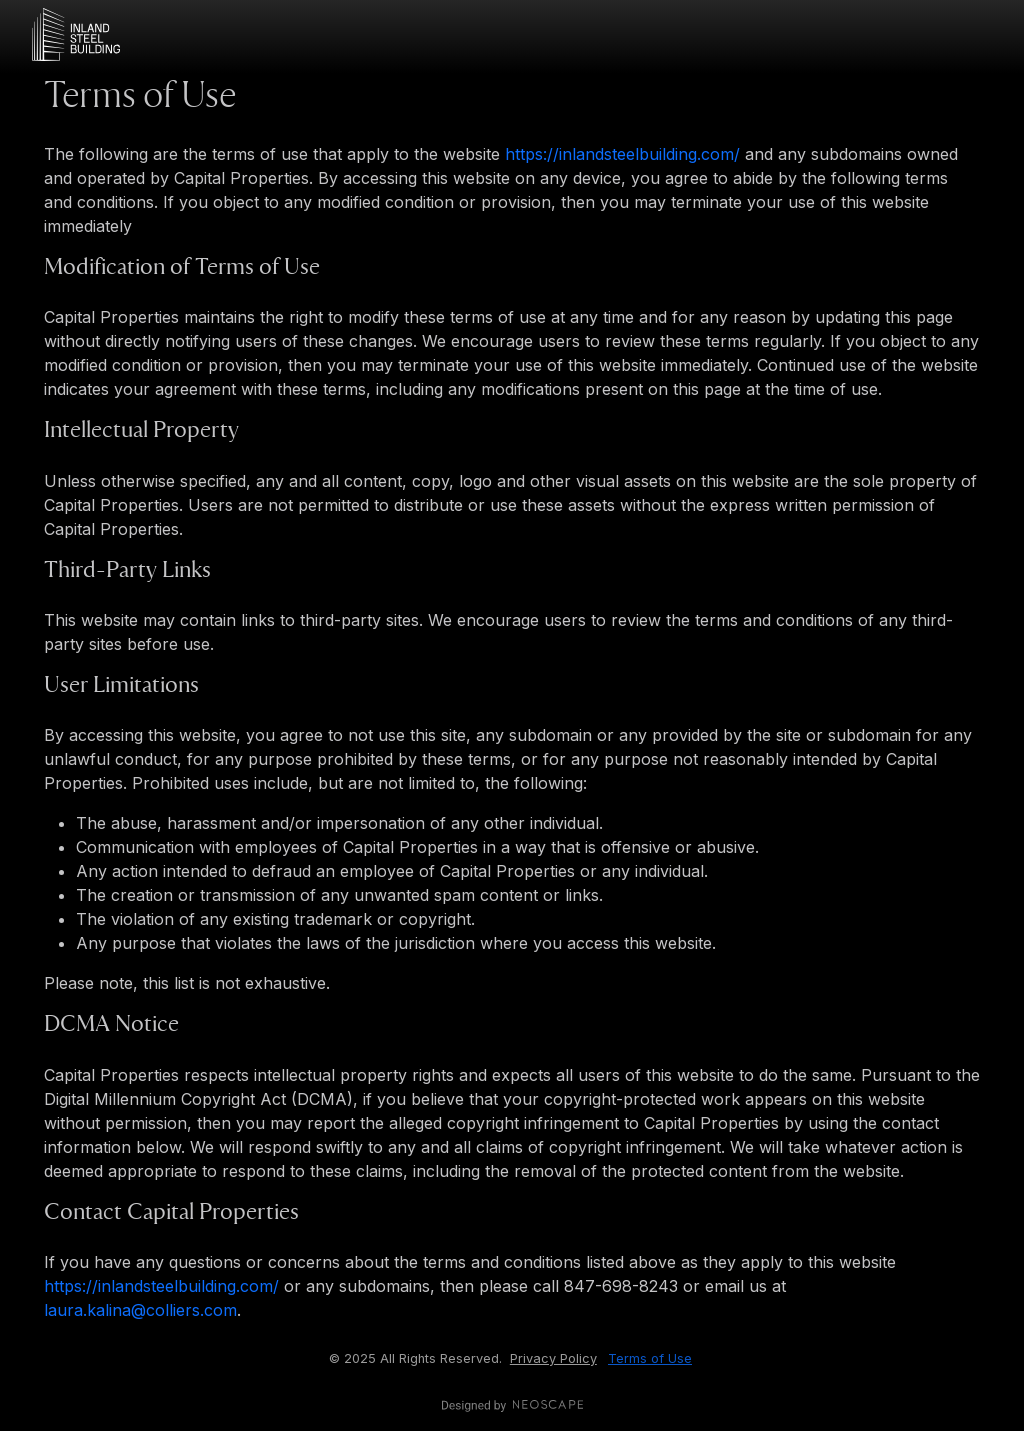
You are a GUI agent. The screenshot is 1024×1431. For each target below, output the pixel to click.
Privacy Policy (553, 1358)
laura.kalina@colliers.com (140, 1310)
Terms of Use (650, 1358)
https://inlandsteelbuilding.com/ (622, 154)
